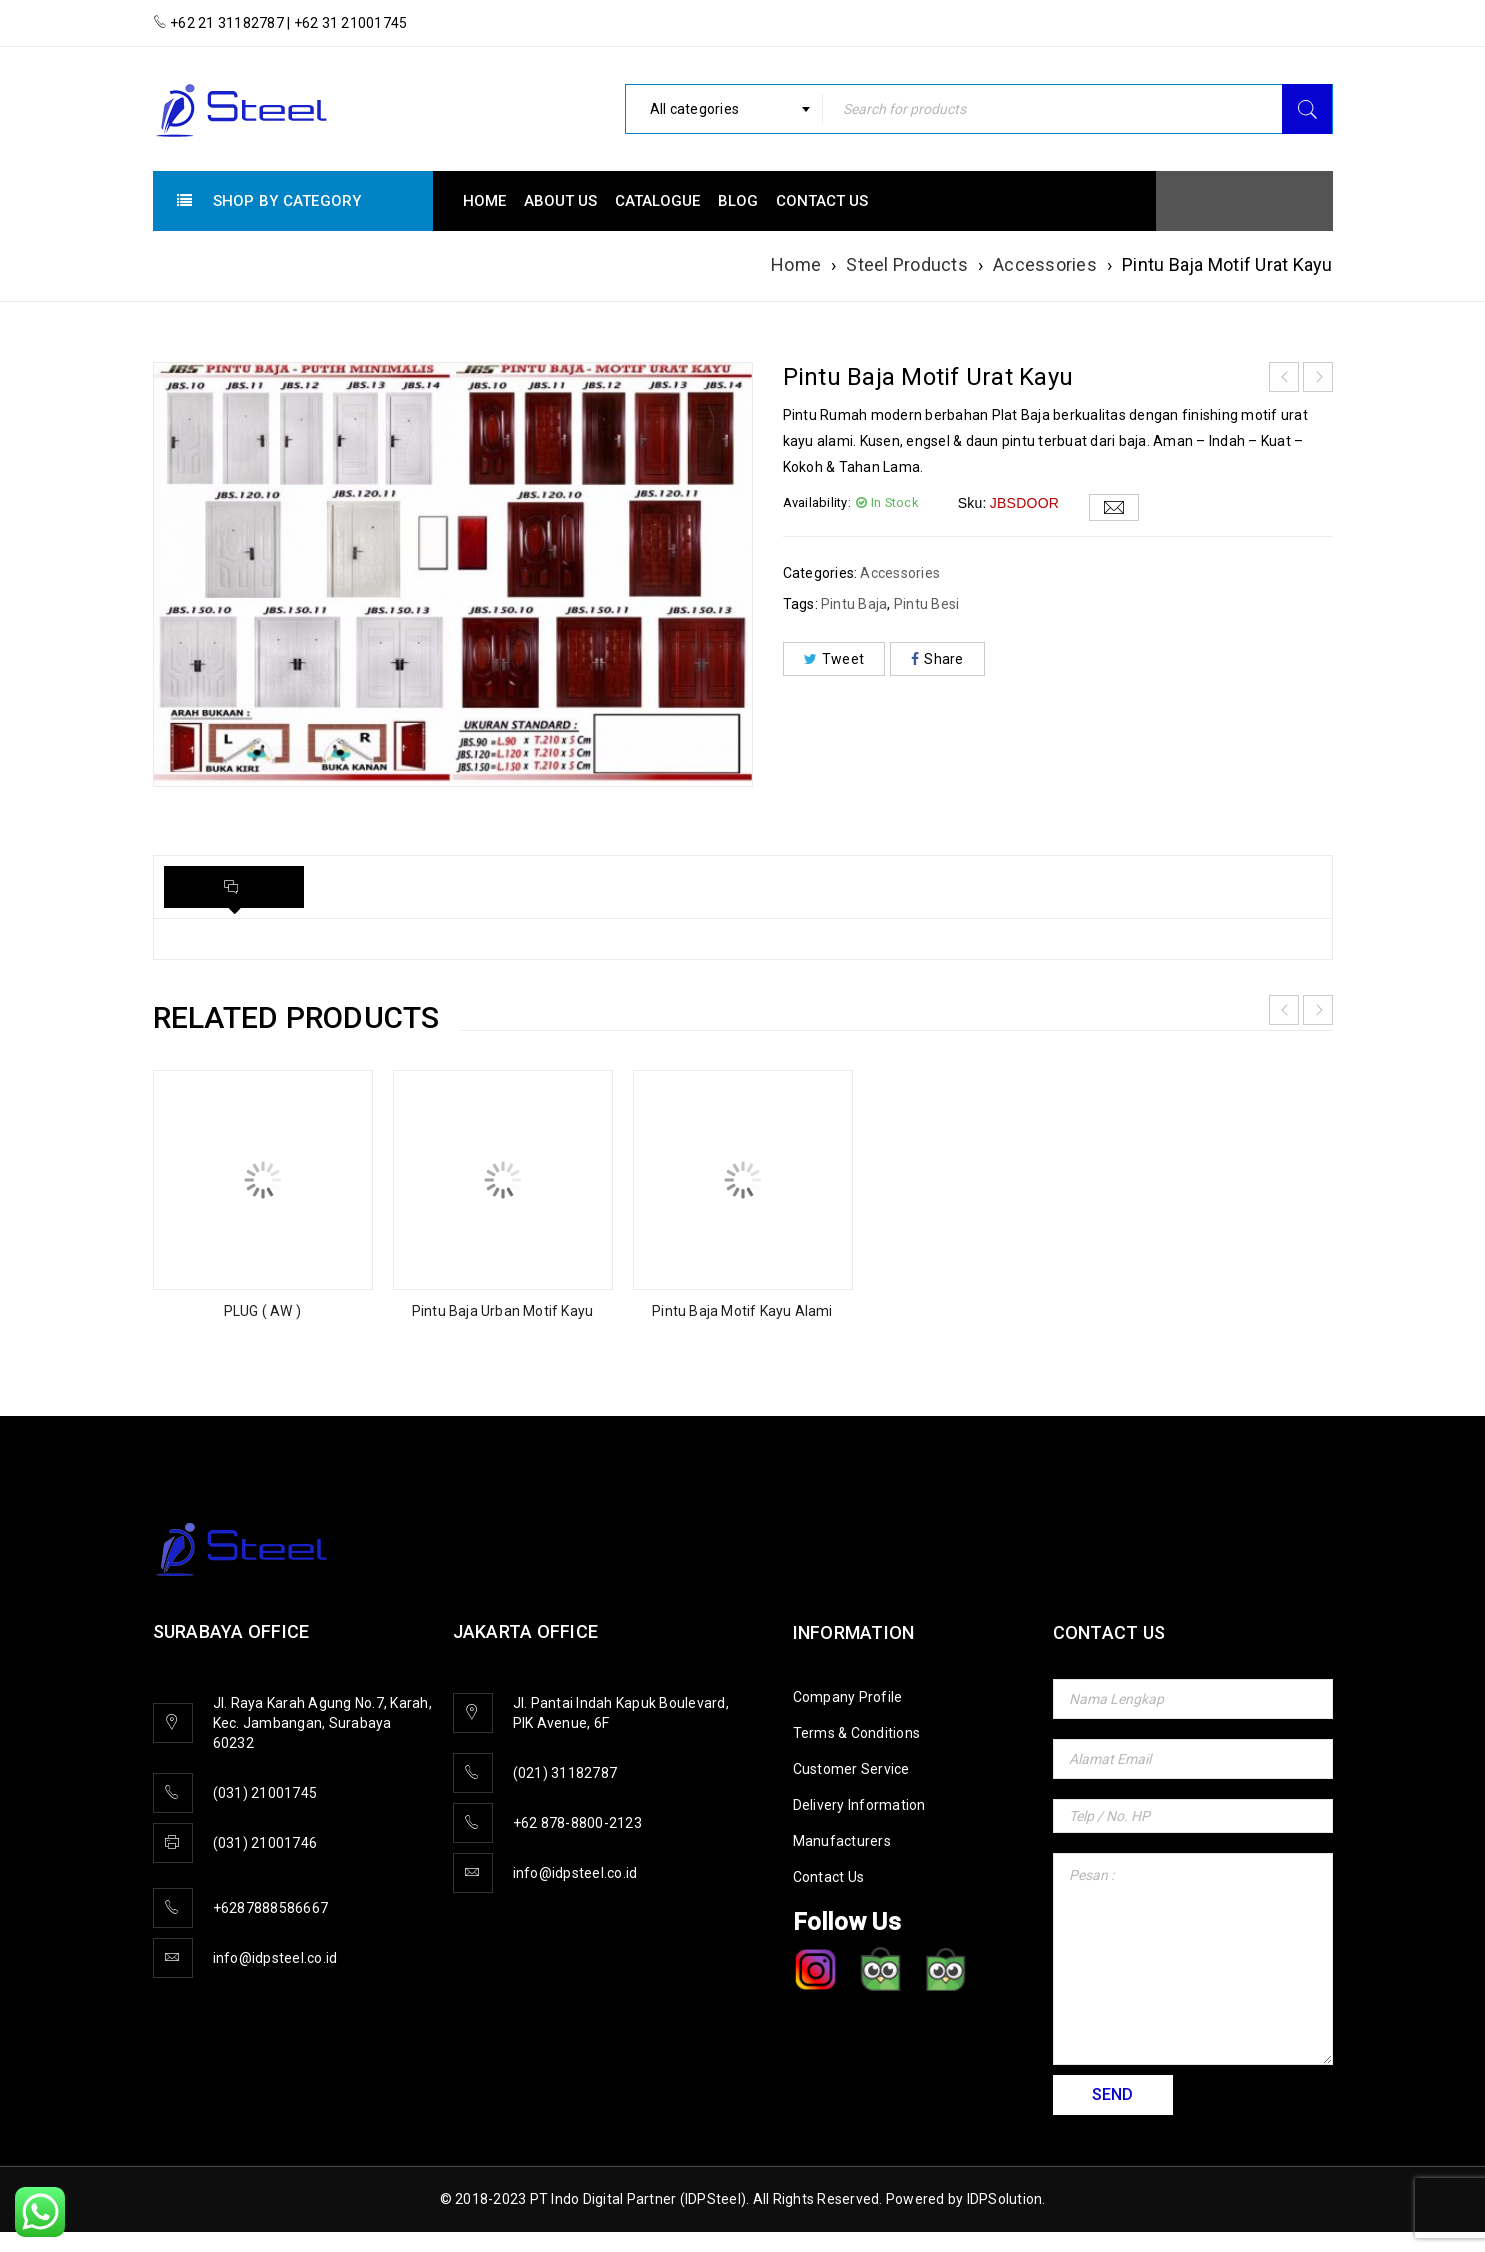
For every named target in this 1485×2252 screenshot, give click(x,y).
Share (937, 659)
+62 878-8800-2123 (577, 1823)
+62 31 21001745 (348, 23)
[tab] (234, 887)
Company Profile (848, 1697)
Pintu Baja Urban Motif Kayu (502, 1311)
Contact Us (829, 1877)
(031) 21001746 (265, 1843)
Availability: (817, 502)
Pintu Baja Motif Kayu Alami (742, 1311)
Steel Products (907, 264)
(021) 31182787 (565, 1773)
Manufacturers (842, 1841)
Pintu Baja (854, 604)
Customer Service (851, 1769)
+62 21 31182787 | (230, 23)
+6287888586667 (271, 1908)
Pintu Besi (927, 604)
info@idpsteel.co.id (275, 1958)
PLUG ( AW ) (262, 1311)
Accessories (1045, 264)
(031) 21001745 (265, 1793)
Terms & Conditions (857, 1733)
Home (796, 264)
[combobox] (724, 109)
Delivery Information (859, 1805)
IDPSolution (1005, 2199)
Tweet (834, 659)
